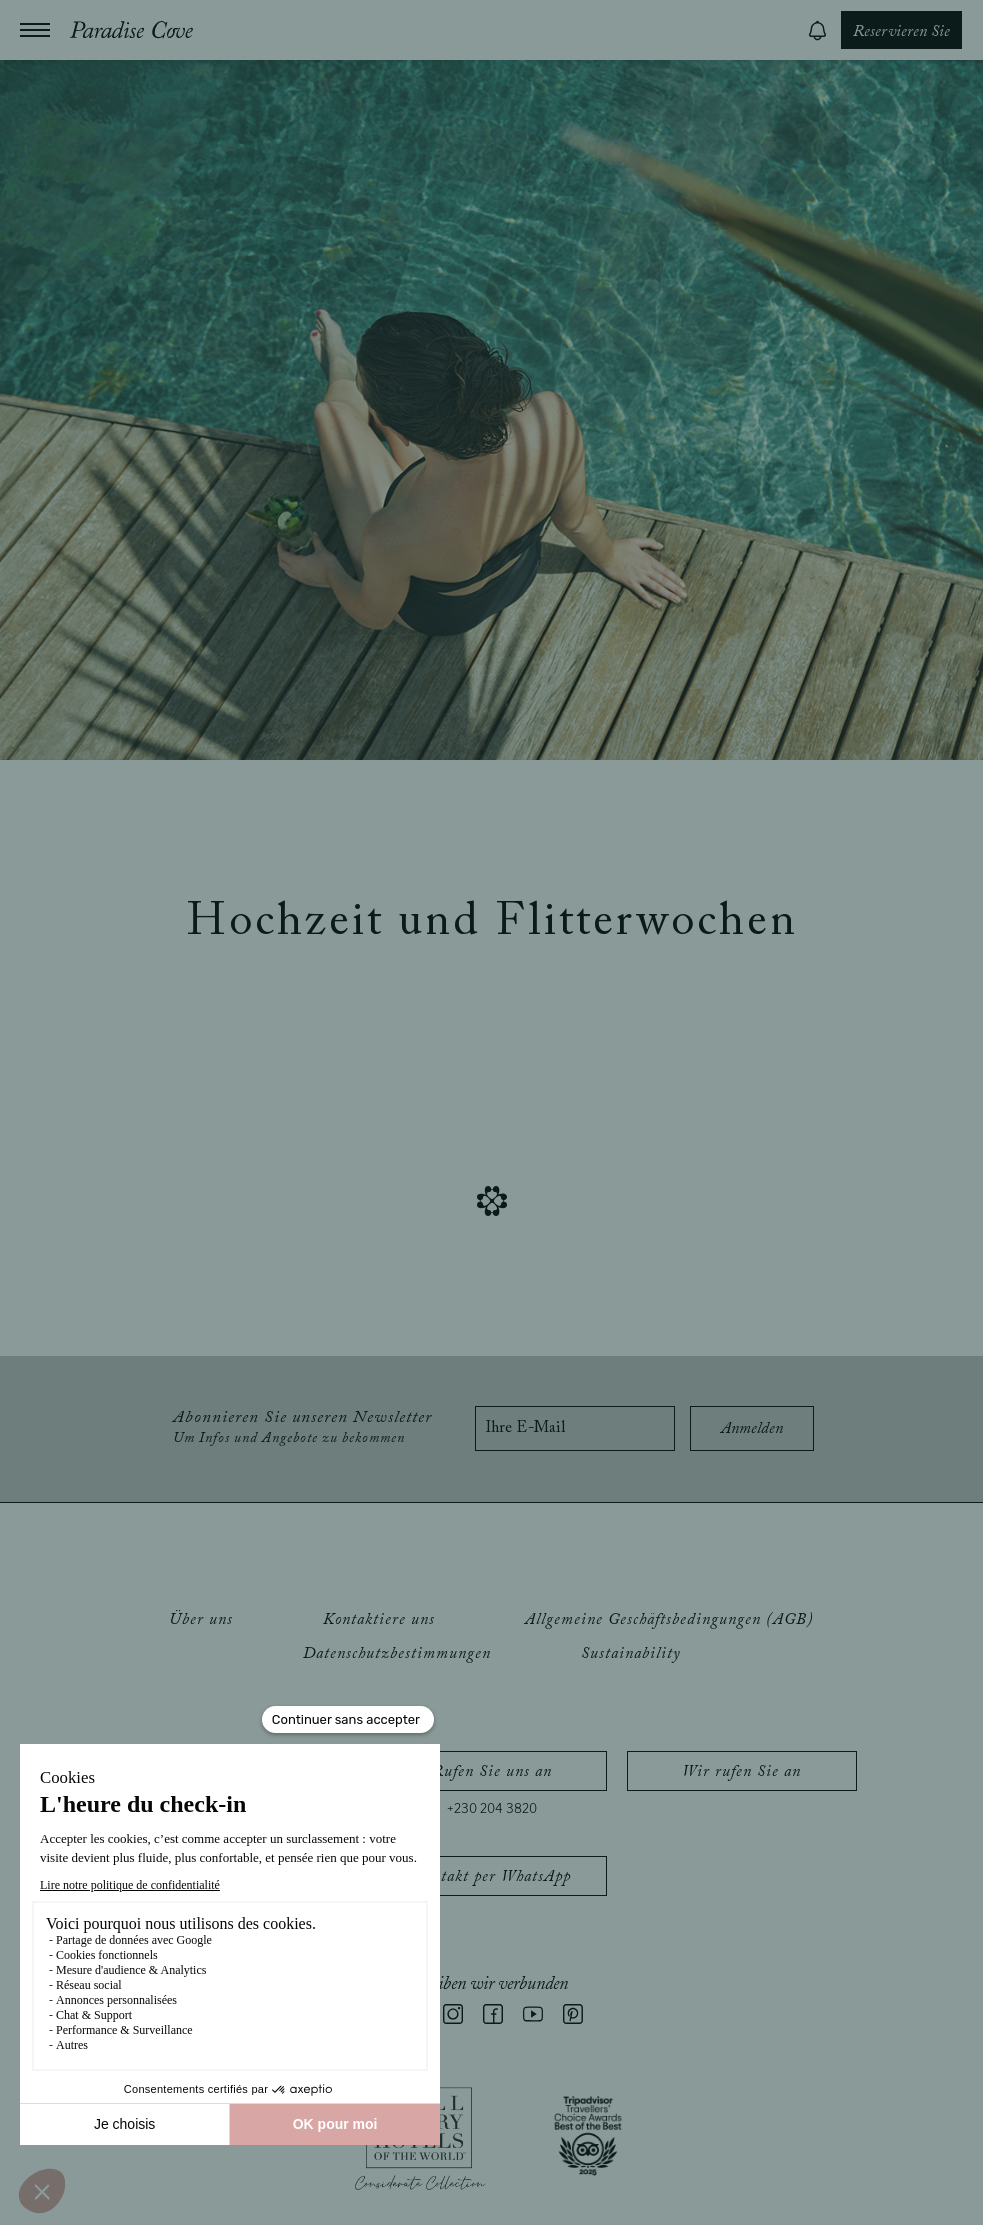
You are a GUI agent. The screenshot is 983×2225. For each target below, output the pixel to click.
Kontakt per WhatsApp (492, 1877)
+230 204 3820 (492, 1808)
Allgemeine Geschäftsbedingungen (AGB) (669, 1620)
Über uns (201, 1620)
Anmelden (752, 1429)
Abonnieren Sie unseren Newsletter (302, 1428)
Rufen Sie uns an (492, 1772)
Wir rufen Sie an (741, 1772)
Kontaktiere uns (379, 1620)
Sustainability (631, 1654)
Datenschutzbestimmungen (397, 1654)
